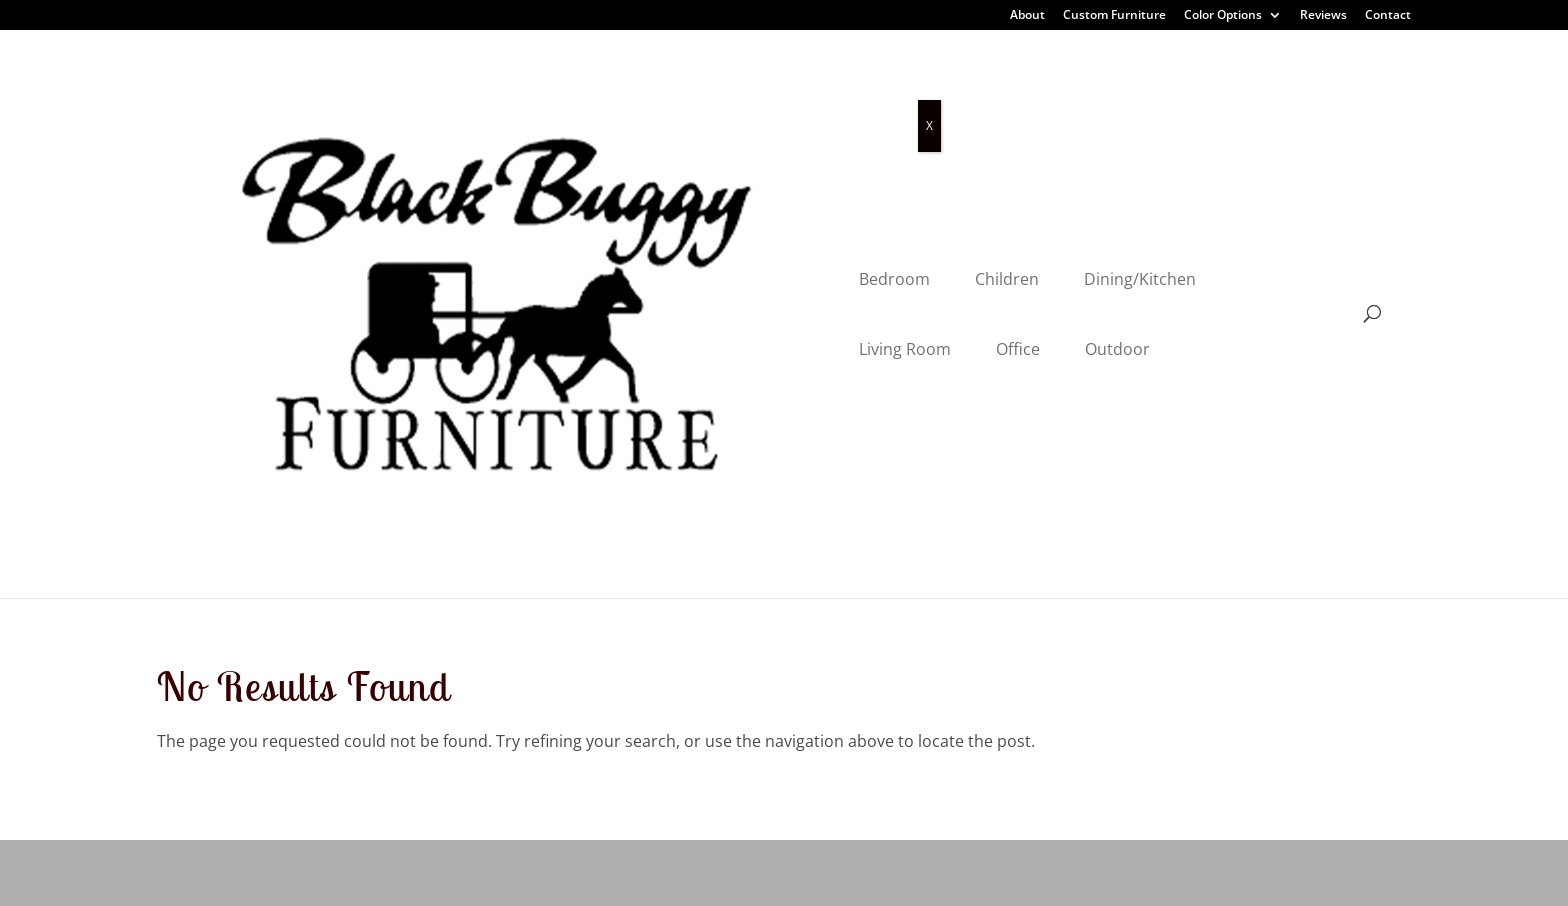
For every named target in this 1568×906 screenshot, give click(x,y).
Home (511, 530)
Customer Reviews (557, 622)
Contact (1388, 16)
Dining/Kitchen (726, 93)
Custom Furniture (1114, 16)
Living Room (873, 93)
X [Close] (929, 125)
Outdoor (1085, 93)
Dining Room (206, 576)
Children (593, 93)
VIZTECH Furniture (641, 876)
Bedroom (480, 93)
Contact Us (529, 762)
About (1027, 16)
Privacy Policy (389, 876)
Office (986, 93)
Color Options (1223, 16)
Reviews (1323, 16)
